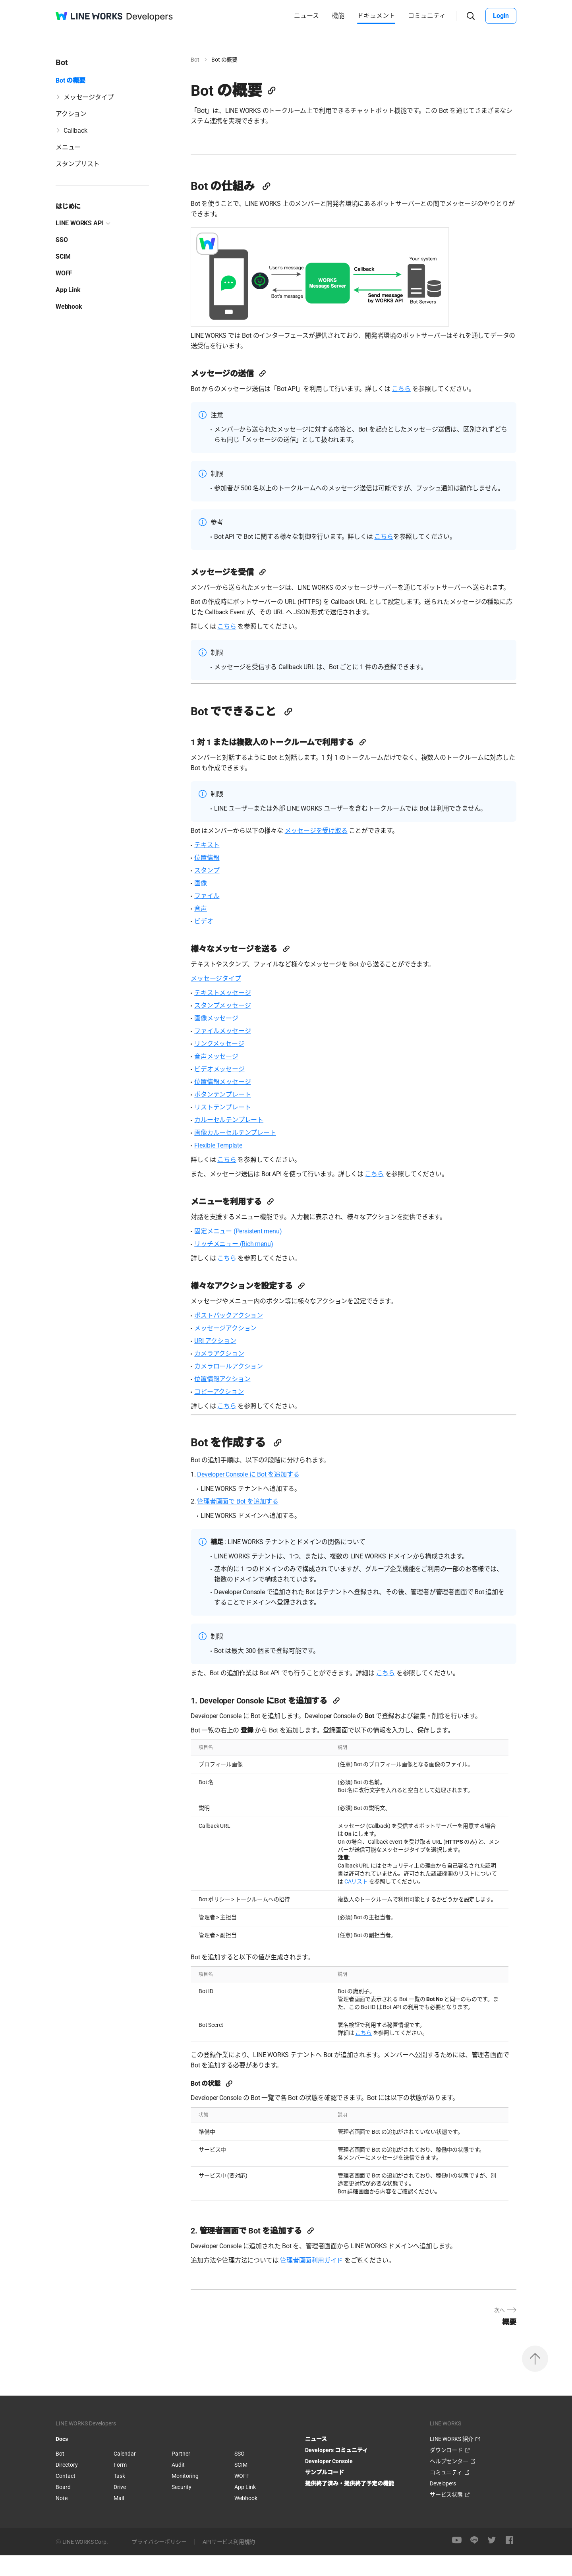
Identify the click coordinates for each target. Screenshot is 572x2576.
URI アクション (223, 1361)
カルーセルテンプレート (236, 1140)
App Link (68, 290)
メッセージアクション (233, 1349)
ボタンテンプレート (230, 1115)
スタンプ (214, 891)
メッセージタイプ (89, 97)
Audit (178, 2485)
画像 (208, 904)
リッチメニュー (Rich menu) (241, 1264)
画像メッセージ (224, 1039)
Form (120, 2485)
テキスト (214, 865)
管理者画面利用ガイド (319, 2281)
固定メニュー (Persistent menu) (246, 1252)
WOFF (64, 273)
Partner (181, 2474)
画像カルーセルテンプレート (243, 1153)
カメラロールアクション (236, 1387)
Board (63, 2507)
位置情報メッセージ (230, 1102)
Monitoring (185, 2496)
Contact (65, 2496)
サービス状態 (446, 2515)
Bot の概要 (70, 80)
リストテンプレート (230, 1128)
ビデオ (211, 942)
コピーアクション (226, 1412)
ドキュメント (376, 15)
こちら (409, 389)
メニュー (68, 147)
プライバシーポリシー (158, 2562)
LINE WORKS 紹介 (451, 2459)
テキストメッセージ (230, 1013)
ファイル (214, 916)
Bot (203, 59)
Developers (443, 2504)
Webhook (69, 306)
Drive (120, 2507)
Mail (119, 2519)
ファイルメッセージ (230, 1051)
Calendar (125, 2474)
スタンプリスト (78, 164)
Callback (75, 130)
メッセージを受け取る (323, 851)
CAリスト (364, 1902)
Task (119, 2496)
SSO (62, 240)
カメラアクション (227, 1374)
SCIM (63, 256)
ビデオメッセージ (227, 1089)
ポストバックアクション (236, 1336)
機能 (338, 15)
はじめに (68, 206)
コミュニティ (427, 15)
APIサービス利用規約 (229, 2562)
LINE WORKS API (79, 223)
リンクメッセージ (227, 1064)
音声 (208, 929)
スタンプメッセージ (230, 1026)
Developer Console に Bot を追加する (256, 1495)
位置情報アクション (230, 1399)
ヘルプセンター (449, 2482)
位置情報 (214, 878)
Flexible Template (226, 1166)
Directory (67, 2485)
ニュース (306, 15)
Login (501, 15)
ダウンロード (446, 2471)
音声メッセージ (224, 1077)
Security (181, 2507)
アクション (71, 114)
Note (62, 2519)
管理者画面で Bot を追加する (245, 1522)
